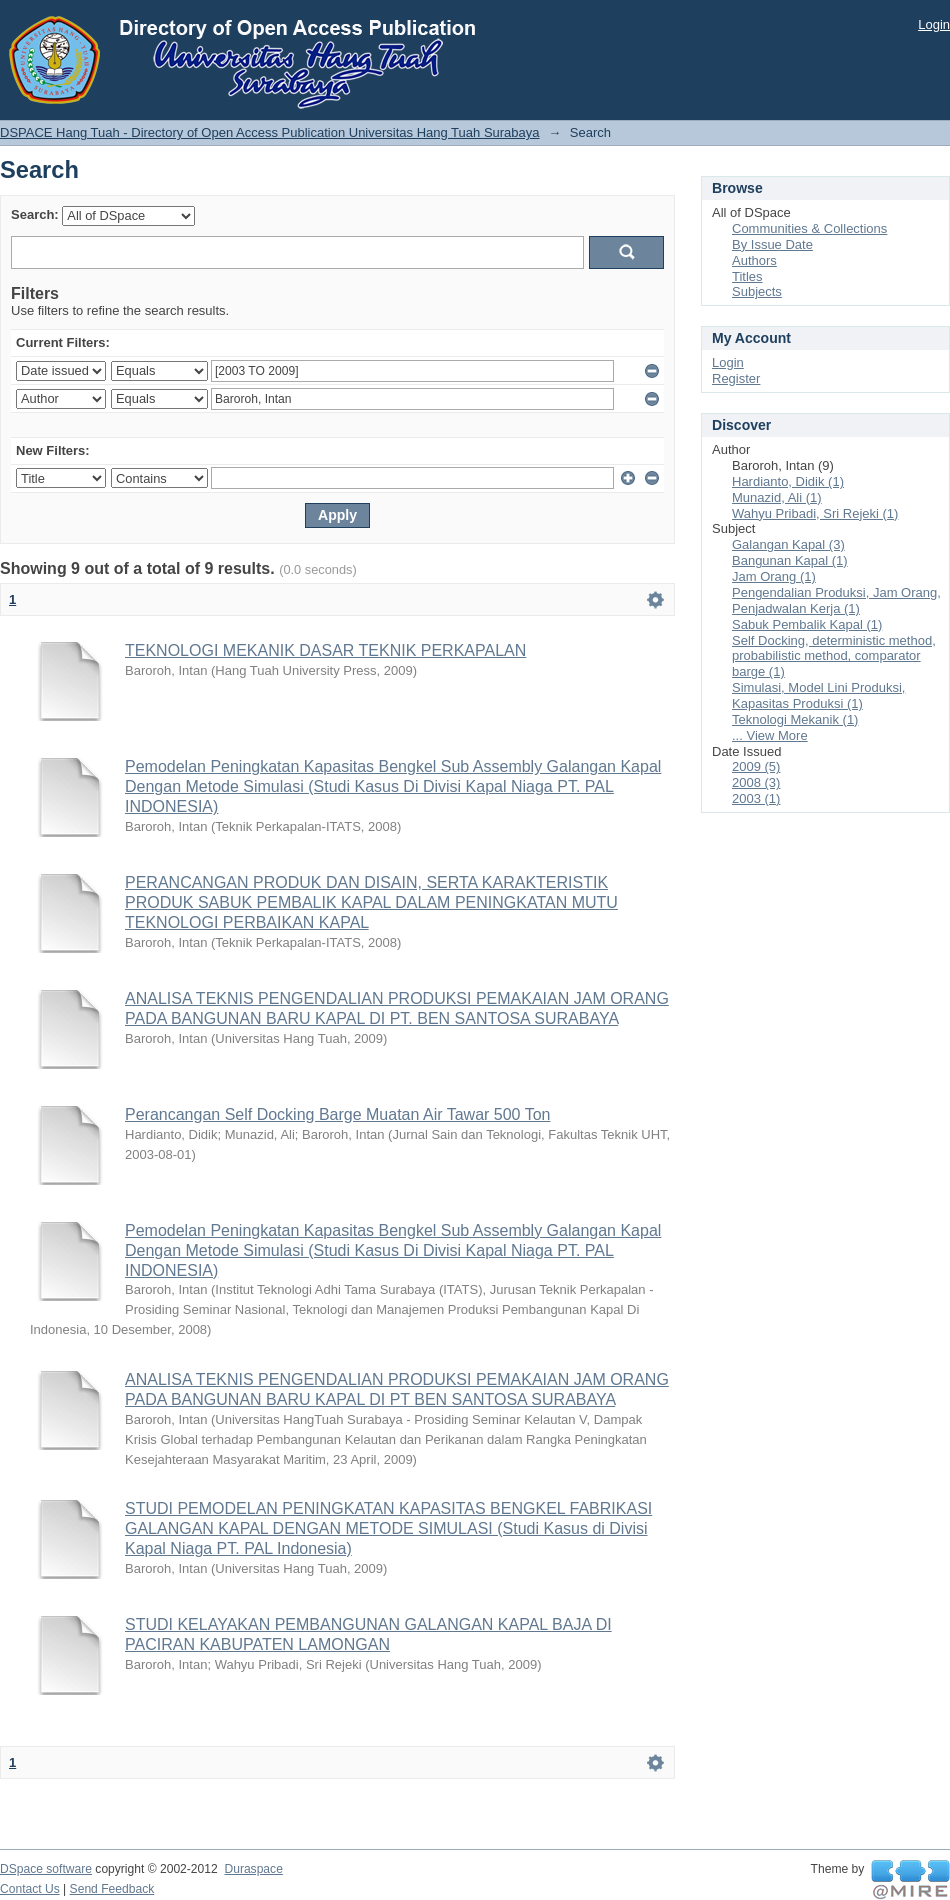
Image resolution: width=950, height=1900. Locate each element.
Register (736, 378)
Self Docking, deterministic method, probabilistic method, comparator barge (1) (834, 656)
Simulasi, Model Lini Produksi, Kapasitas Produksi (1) (818, 695)
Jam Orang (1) (774, 576)
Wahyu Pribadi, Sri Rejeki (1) (815, 513)
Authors (754, 260)
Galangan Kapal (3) (788, 544)
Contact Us (30, 1889)
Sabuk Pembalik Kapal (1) (807, 624)
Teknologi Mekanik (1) (795, 719)
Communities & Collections (809, 228)
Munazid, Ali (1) (777, 497)
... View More (770, 735)
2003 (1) (756, 798)
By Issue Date (772, 244)
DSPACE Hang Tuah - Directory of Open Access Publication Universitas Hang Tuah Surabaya (270, 132)
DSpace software (46, 1869)
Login (934, 24)
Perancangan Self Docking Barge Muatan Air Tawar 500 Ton (337, 1114)
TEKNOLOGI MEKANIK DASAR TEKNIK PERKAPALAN (325, 650)
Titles (747, 276)
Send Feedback (112, 1889)
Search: (35, 214)
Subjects (757, 291)
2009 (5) (756, 766)
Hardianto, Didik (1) (788, 481)
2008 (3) (756, 782)
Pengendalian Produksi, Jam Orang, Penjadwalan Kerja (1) (836, 600)
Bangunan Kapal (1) (790, 560)
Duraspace (253, 1869)
